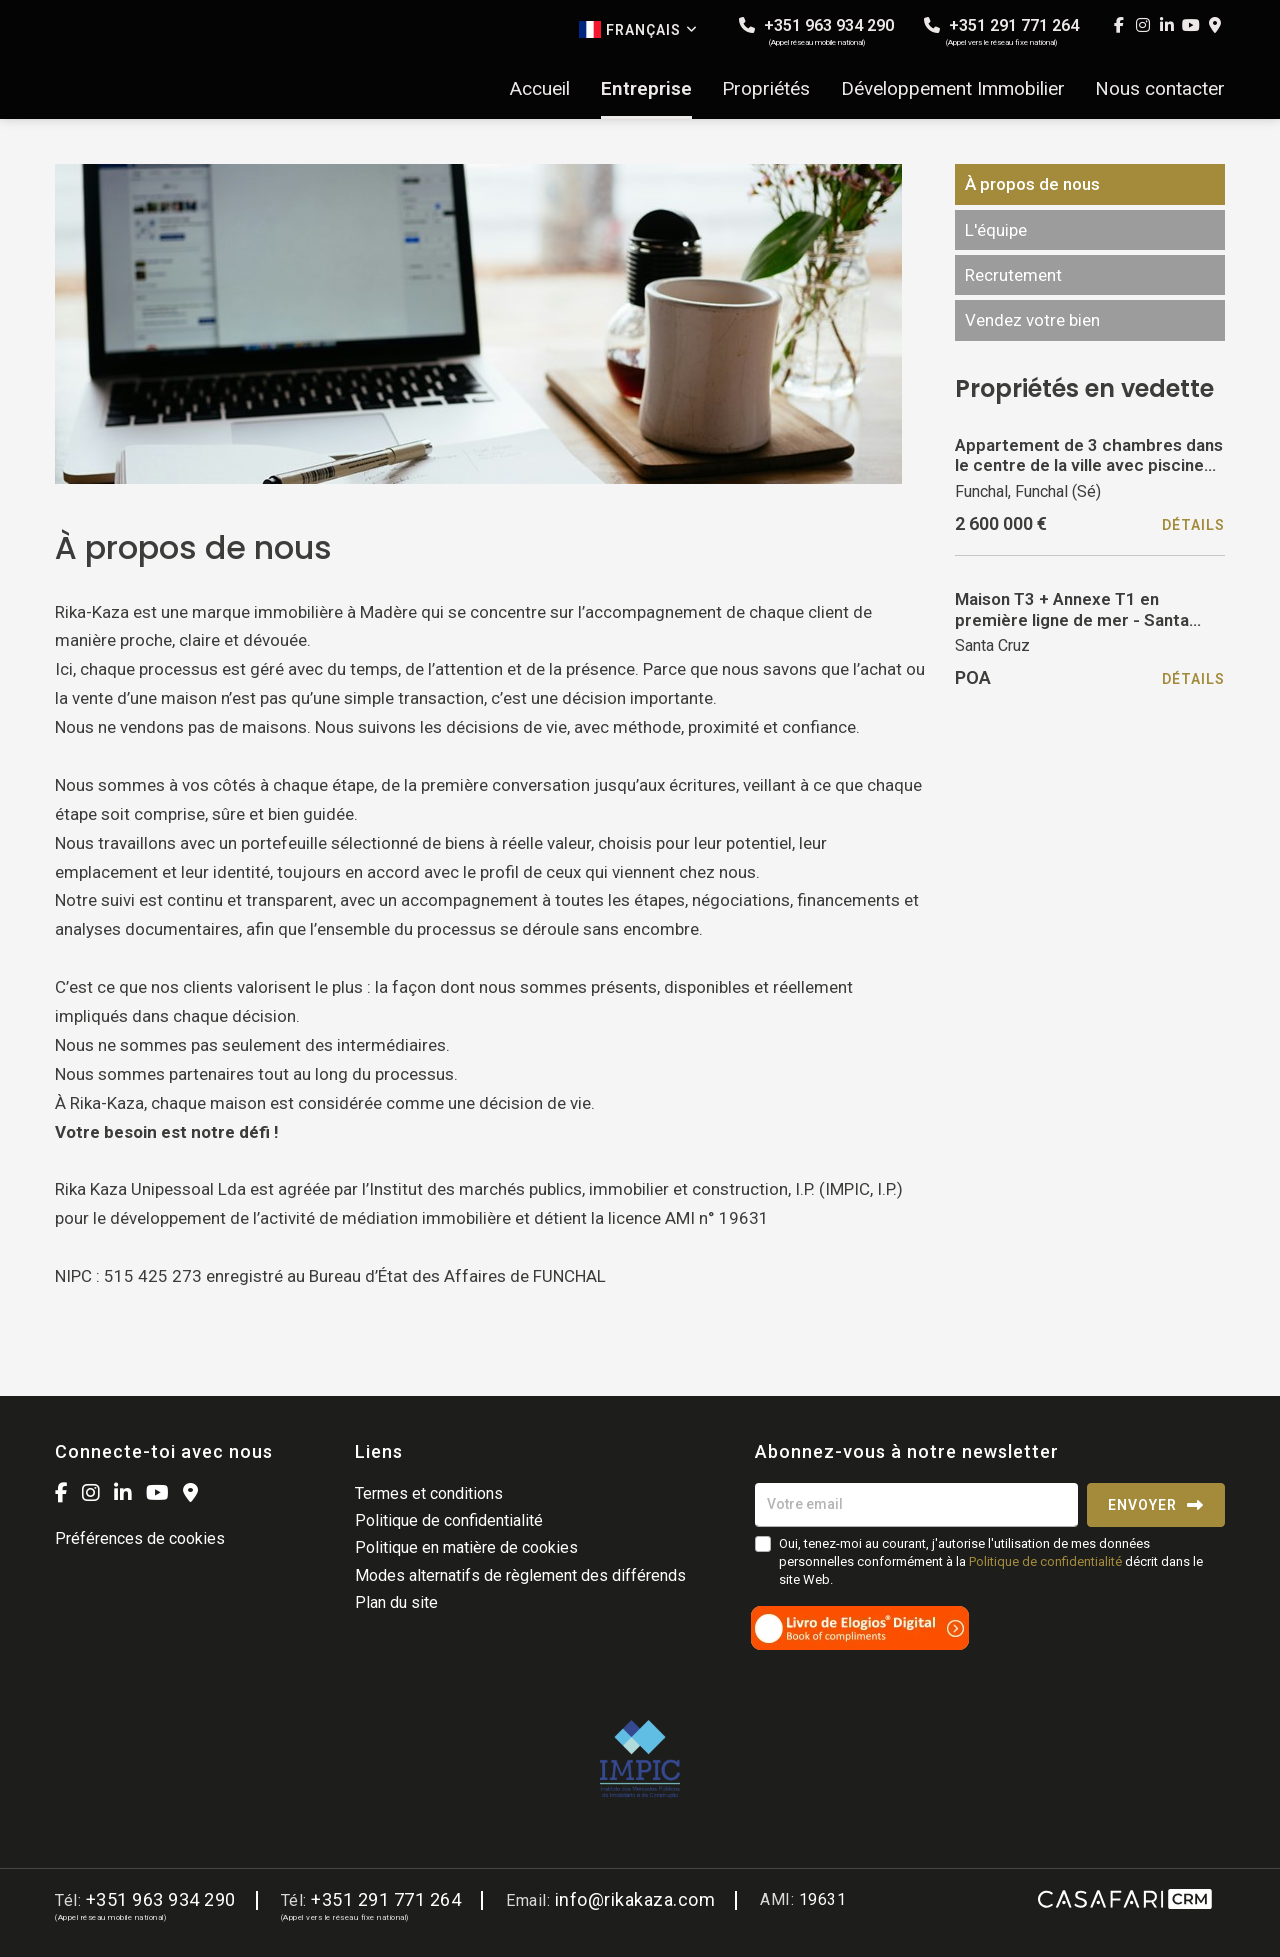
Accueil (540, 89)
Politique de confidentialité (449, 1520)
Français (638, 29)
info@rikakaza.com (635, 1899)
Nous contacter (1160, 89)
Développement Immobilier (953, 89)
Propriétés (766, 89)
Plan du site (396, 1602)
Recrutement (1013, 275)
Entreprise (646, 89)
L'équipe (996, 230)
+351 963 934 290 (816, 31)
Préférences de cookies (140, 1538)
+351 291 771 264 (1001, 31)
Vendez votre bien (1032, 320)
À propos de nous (1032, 184)
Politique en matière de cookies (466, 1547)
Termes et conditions (429, 1493)
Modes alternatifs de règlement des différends (520, 1575)
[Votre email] (916, 1505)
